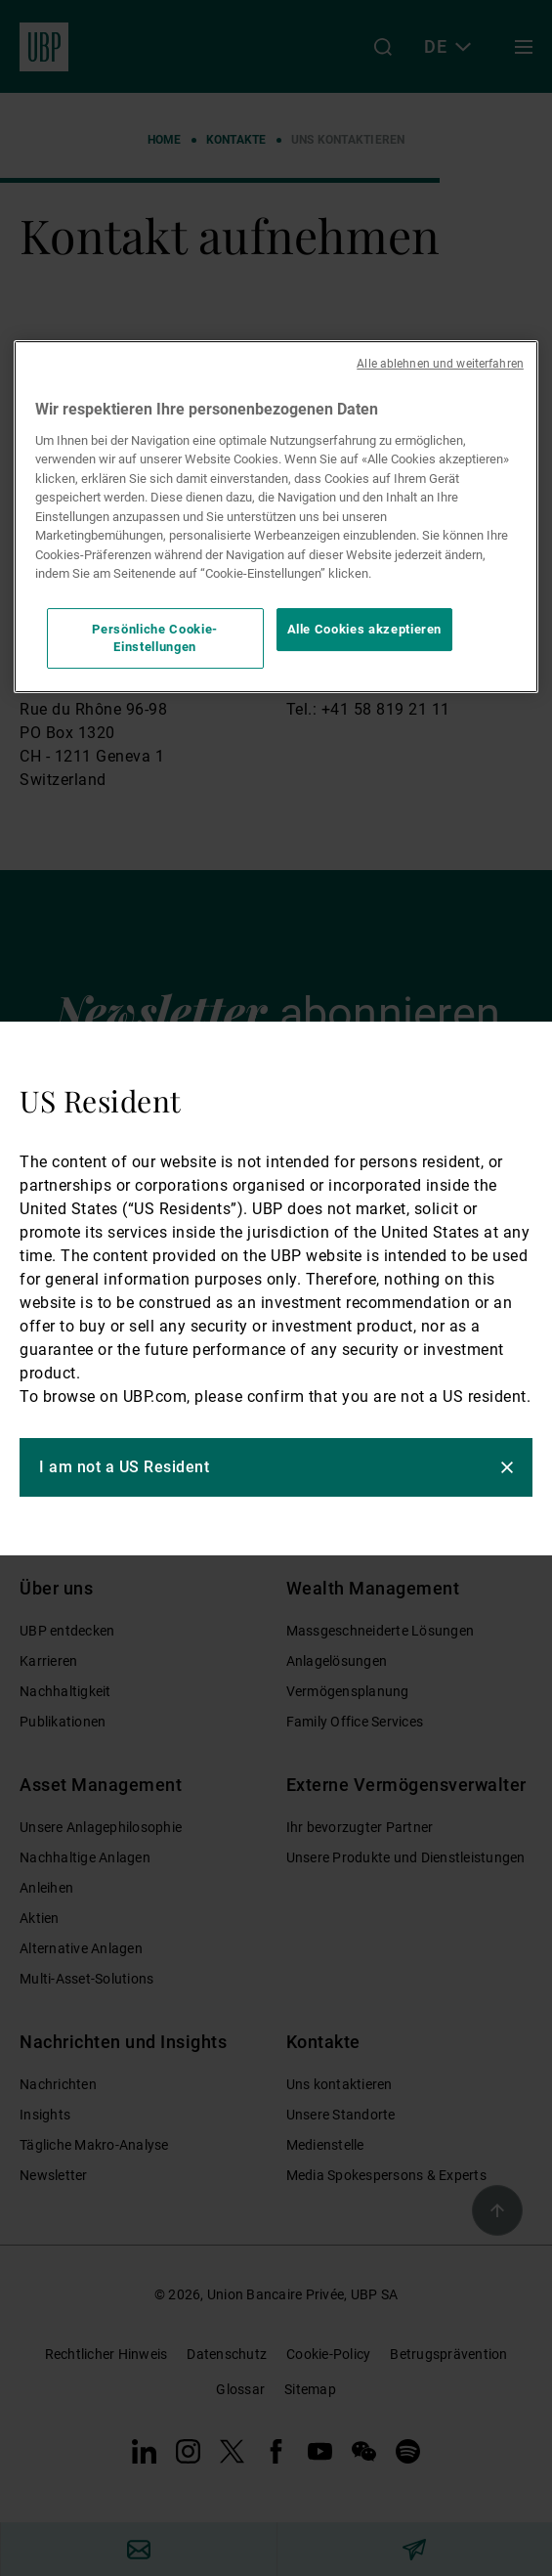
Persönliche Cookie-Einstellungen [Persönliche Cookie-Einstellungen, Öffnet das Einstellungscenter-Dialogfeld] (154, 638)
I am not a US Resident (124, 1467)
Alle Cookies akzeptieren (365, 629)
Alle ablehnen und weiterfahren (440, 364)
